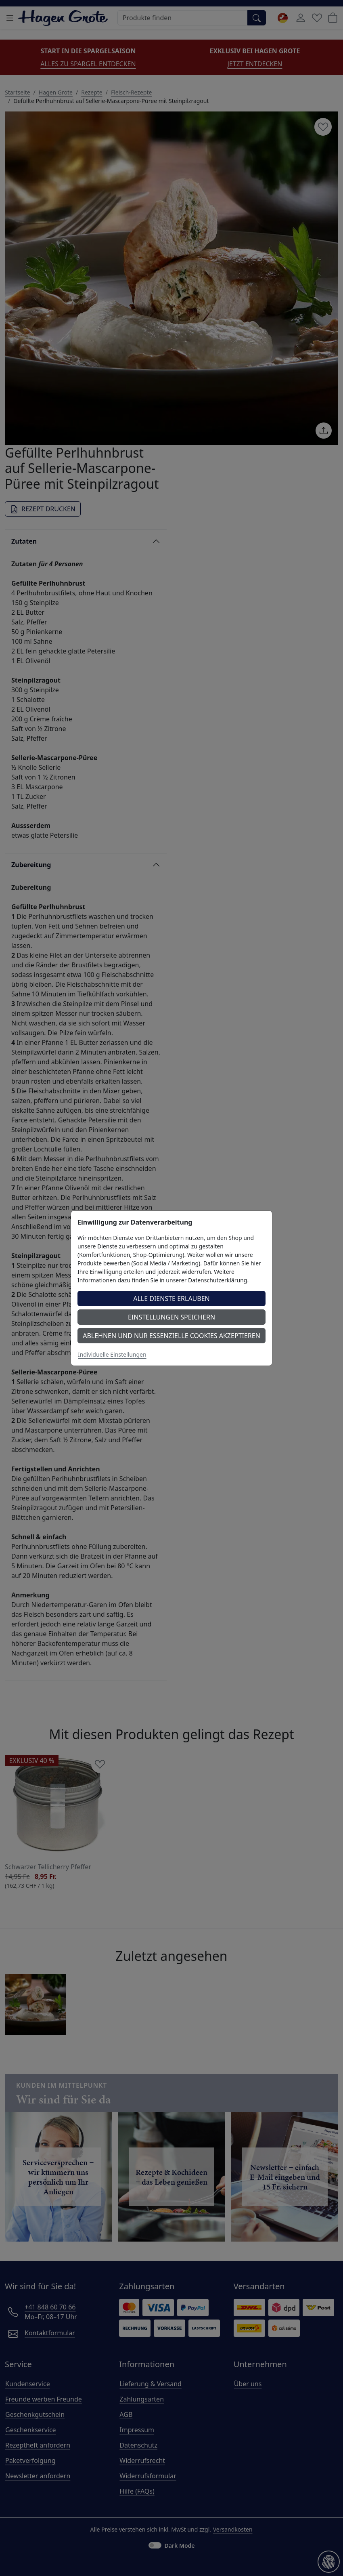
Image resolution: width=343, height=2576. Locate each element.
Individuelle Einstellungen (112, 1354)
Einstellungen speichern (171, 1317)
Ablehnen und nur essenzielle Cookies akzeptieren (171, 1335)
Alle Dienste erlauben (171, 1298)
